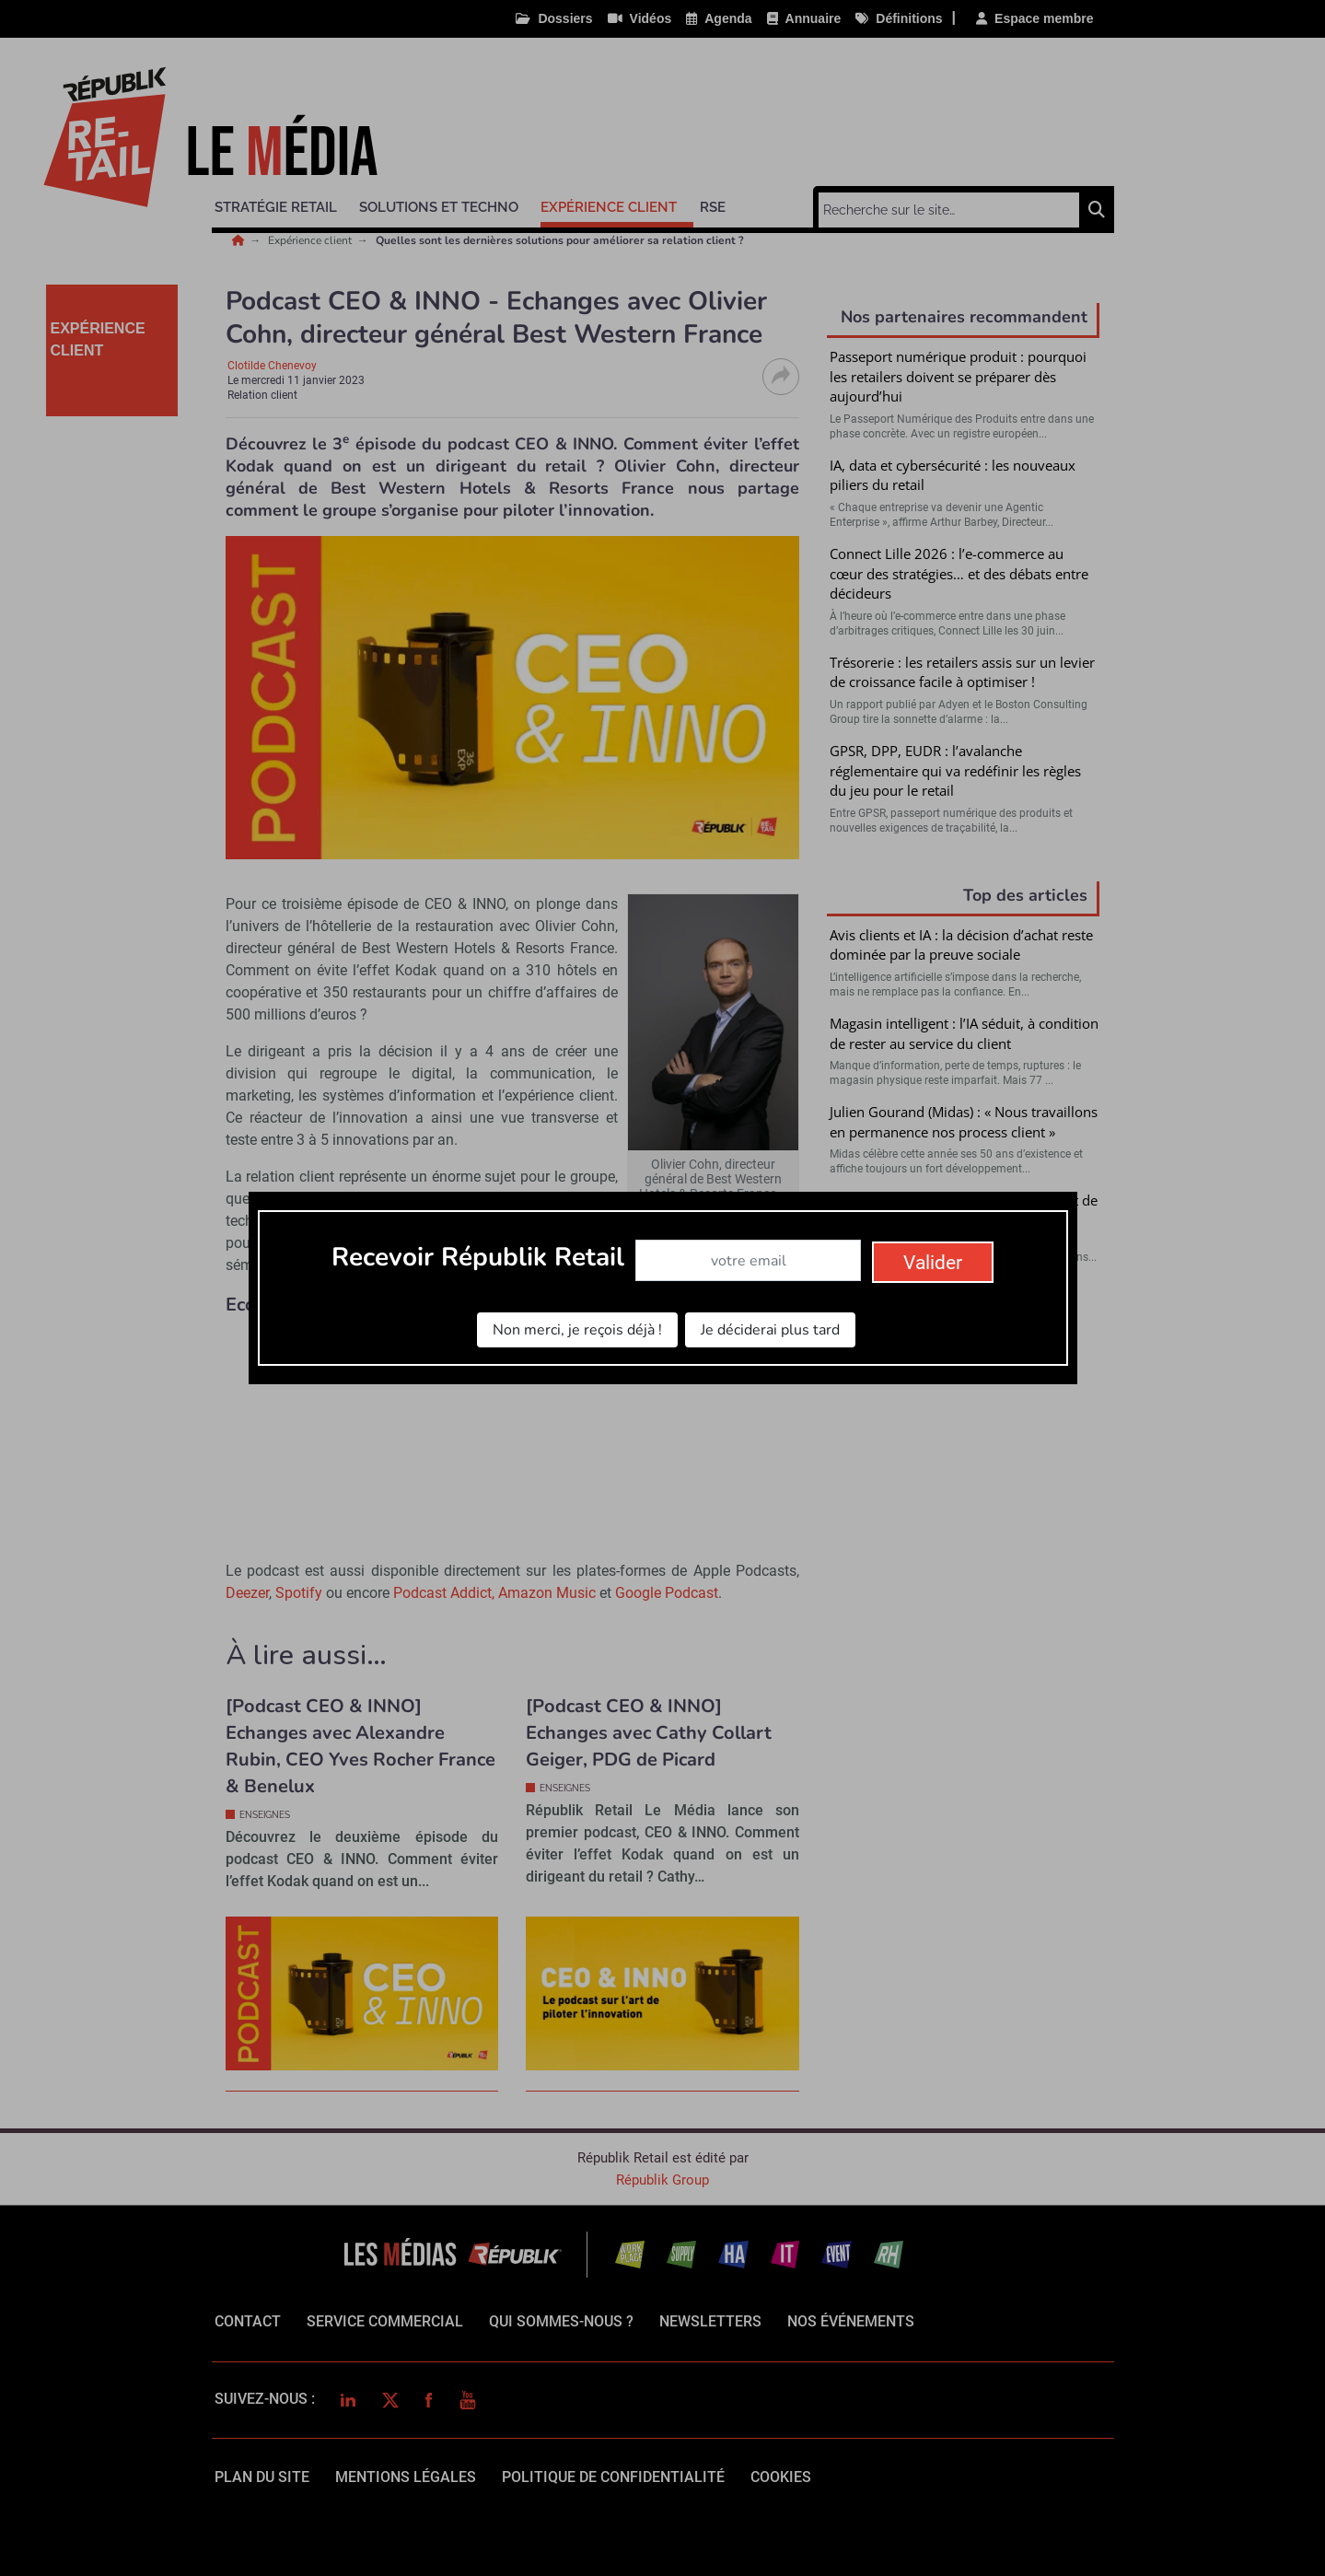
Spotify (300, 1593)
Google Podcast (666, 1593)
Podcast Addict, (445, 1593)
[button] (284, 204)
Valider (963, 1484)
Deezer (247, 1593)
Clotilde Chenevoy (272, 365)
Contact (248, 2321)
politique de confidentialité (613, 2477)
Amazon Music (547, 1593)
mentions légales (405, 2477)
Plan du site (262, 2477)
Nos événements (850, 2321)
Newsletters (710, 2321)
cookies (780, 2477)
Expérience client (311, 240)
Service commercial (385, 2321)
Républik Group (662, 2180)
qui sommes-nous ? (561, 2321)
